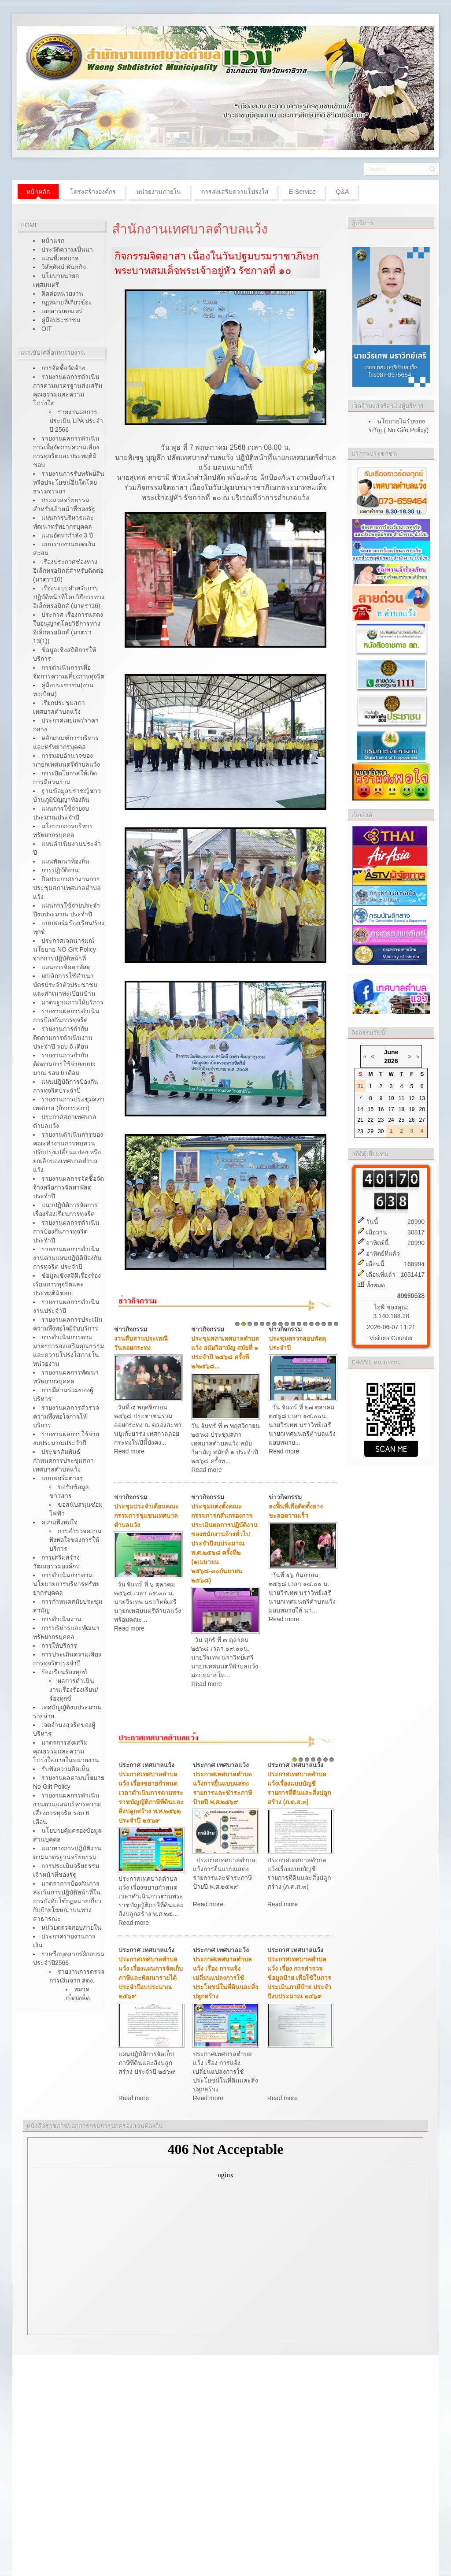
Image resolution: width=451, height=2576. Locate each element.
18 (401, 1109)
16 (330, 1324)
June (391, 1052)
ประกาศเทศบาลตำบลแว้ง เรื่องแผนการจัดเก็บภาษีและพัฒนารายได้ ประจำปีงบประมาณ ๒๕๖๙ (150, 1978)
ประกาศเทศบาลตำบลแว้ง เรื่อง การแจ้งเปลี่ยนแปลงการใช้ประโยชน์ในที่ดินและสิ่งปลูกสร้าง (225, 1978)
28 (360, 1131)
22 (370, 1120)
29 (370, 1131)
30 (381, 1131)
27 (422, 1120)
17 (336, 1324)
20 (422, 1109)
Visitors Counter (391, 1338)
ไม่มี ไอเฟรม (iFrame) (225, 2236)
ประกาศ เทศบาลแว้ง (146, 1764)
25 (401, 1120)
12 (305, 1324)
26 (411, 1120)
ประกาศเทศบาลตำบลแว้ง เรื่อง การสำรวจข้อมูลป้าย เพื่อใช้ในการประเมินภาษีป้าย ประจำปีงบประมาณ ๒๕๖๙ (299, 1978)
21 (360, 1120)
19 (411, 1109)
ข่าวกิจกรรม (130, 1329)
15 (323, 1324)
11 (299, 1324)
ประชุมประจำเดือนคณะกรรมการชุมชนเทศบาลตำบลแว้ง (146, 1515)
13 (311, 1324)
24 (391, 1120)
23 (381, 1120)
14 (317, 1324)
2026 (391, 1060)
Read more (129, 1451)
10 (293, 1324)
